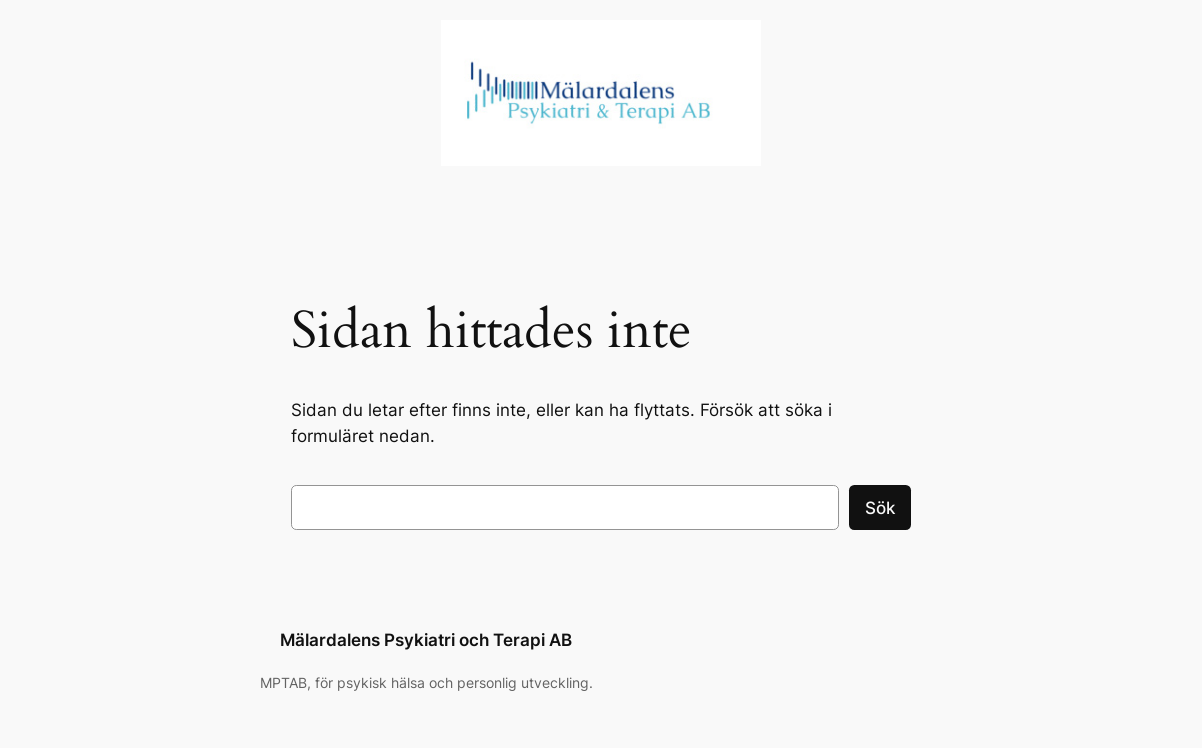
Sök (880, 508)
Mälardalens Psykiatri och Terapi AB (426, 640)
